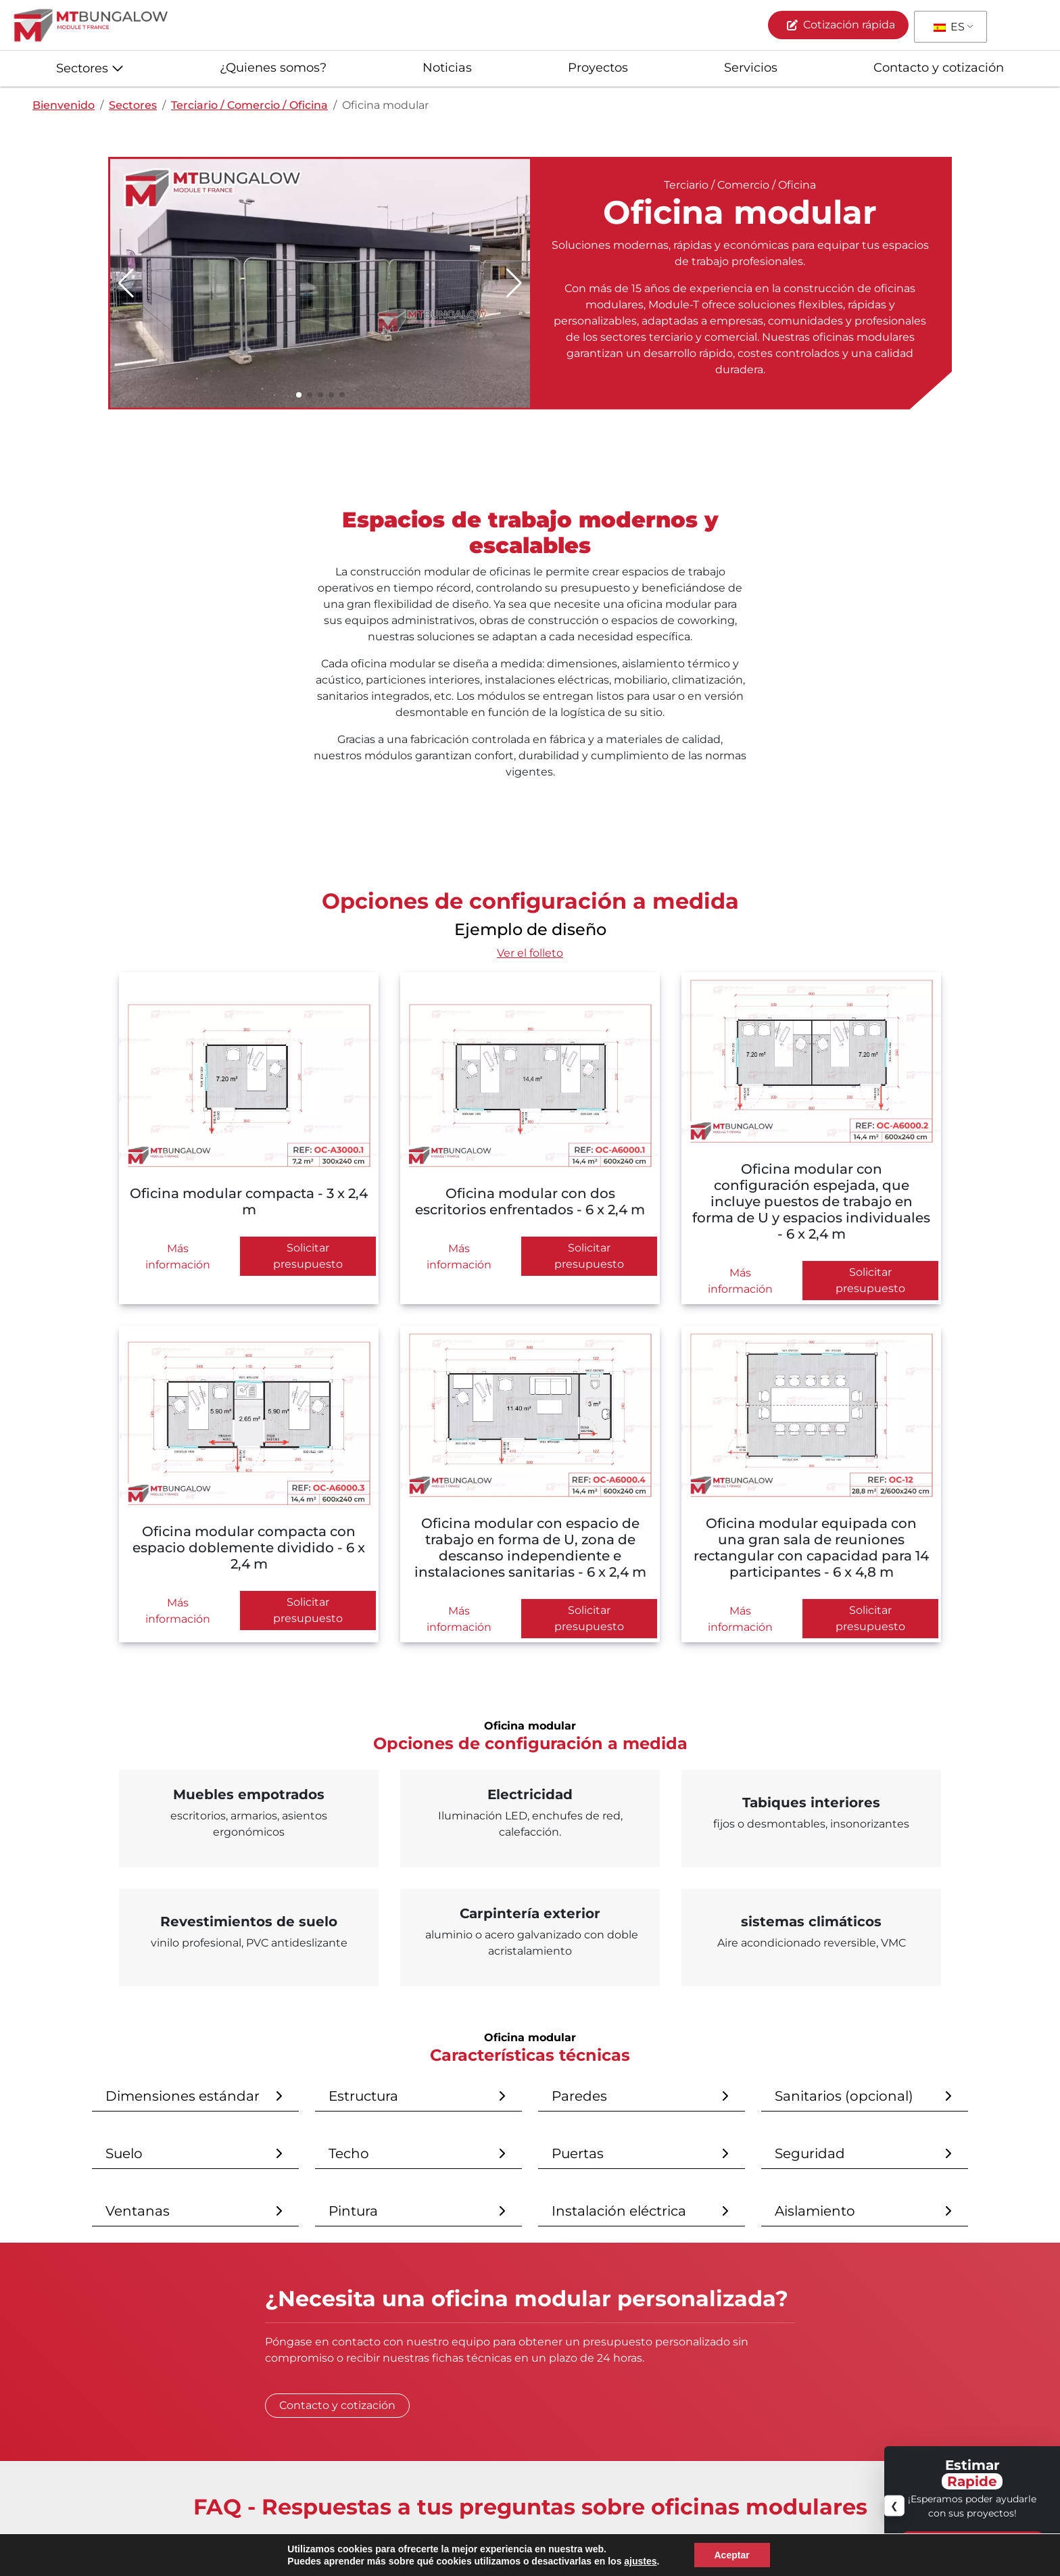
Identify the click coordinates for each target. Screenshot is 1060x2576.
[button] (514, 283)
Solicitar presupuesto (308, 1255)
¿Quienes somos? (273, 67)
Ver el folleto (530, 953)
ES (949, 26)
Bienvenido (63, 105)
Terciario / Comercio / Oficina (249, 105)
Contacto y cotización (938, 67)
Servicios (750, 67)
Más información (177, 1256)
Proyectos (598, 67)
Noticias (447, 67)
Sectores (82, 68)
